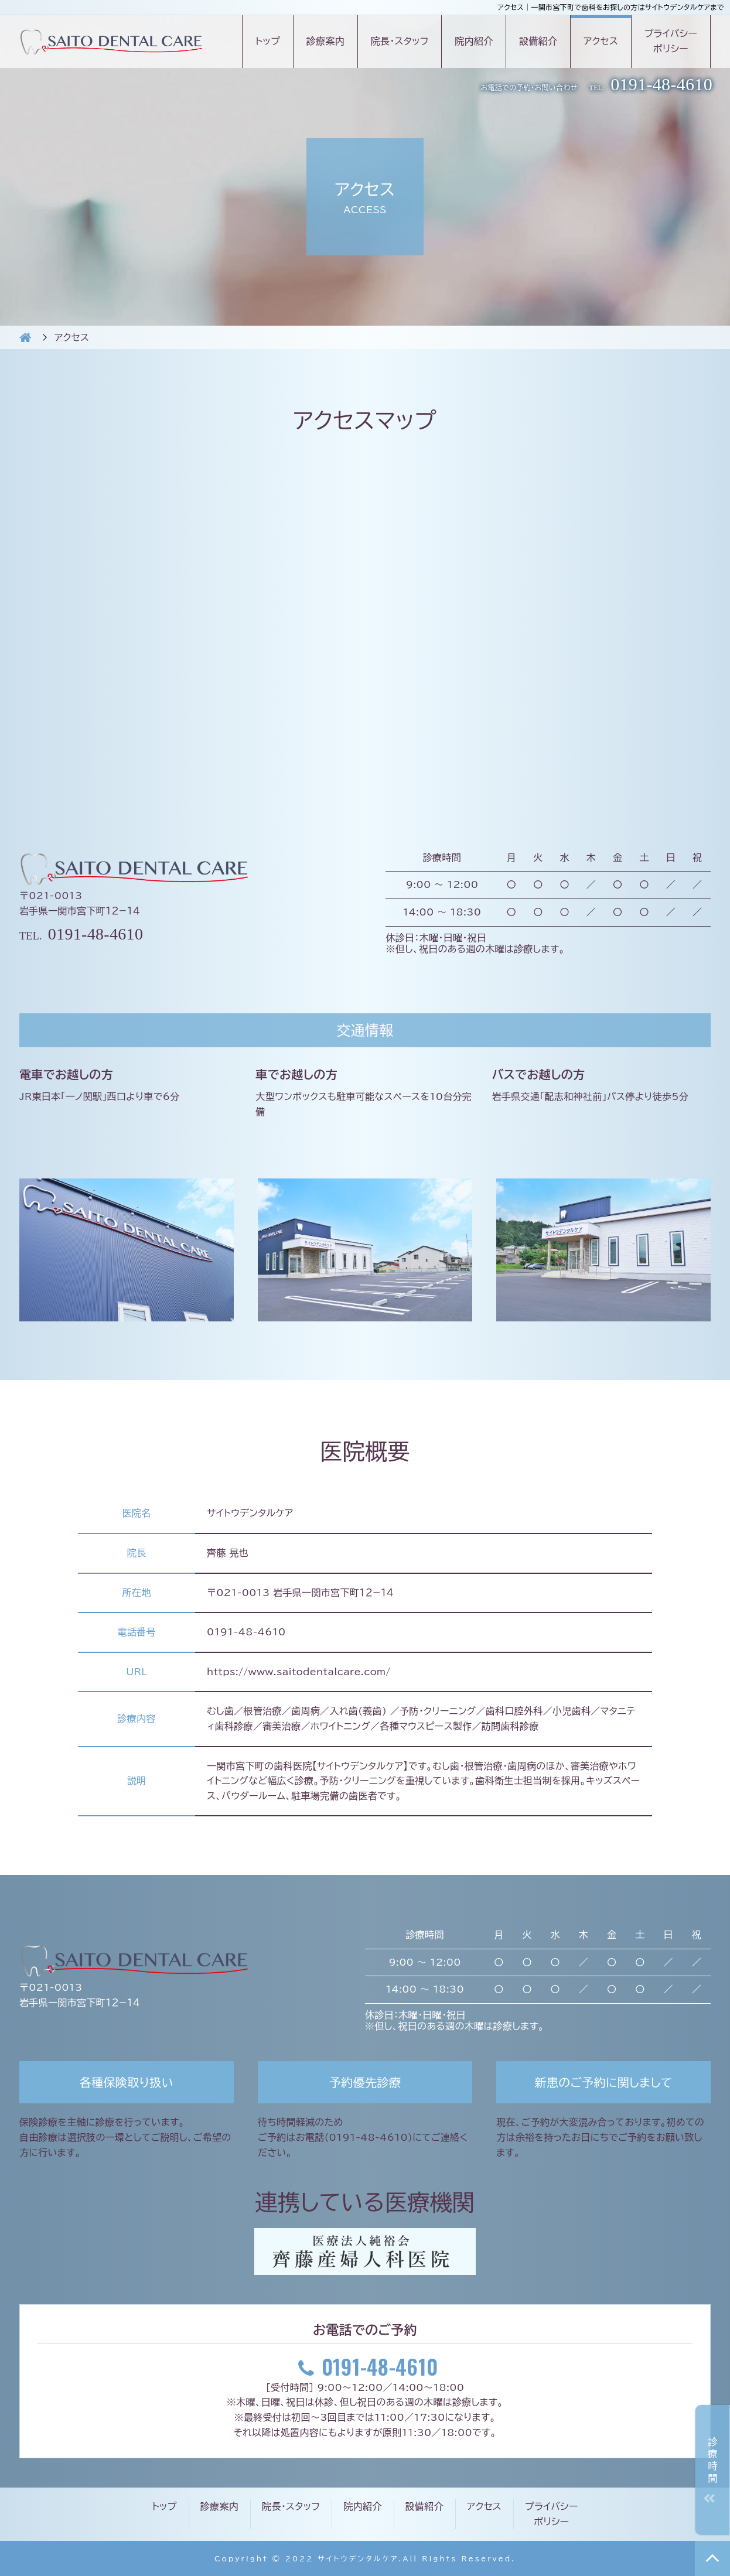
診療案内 (325, 41)
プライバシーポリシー (671, 41)
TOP (712, 2558)
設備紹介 (538, 41)
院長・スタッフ (400, 41)
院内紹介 (474, 41)
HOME (25, 337)
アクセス (601, 41)
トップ (267, 41)
